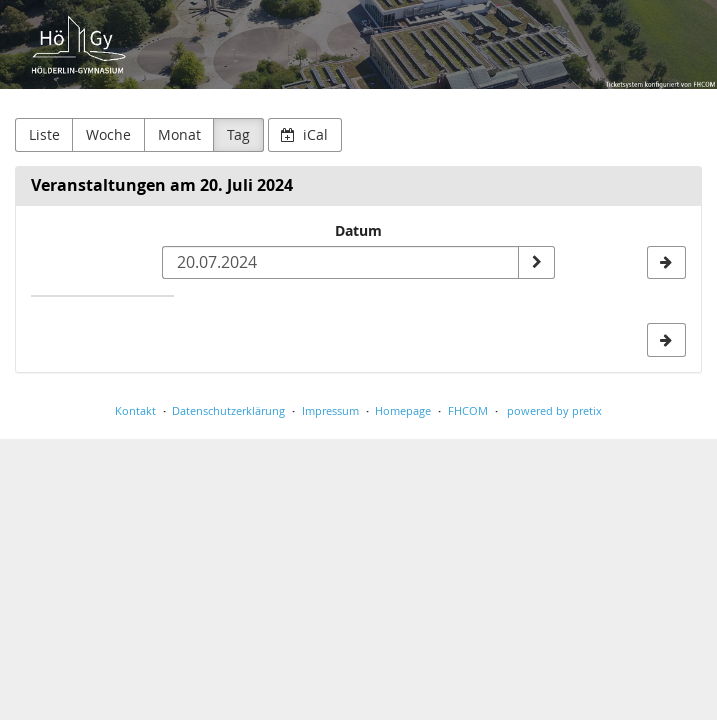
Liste (44, 134)
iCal (304, 134)
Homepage (403, 410)
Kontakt (135, 410)
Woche (108, 134)
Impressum (330, 410)
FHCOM (468, 410)
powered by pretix (554, 410)
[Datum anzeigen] (536, 263)
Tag (238, 134)
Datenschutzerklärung (228, 410)
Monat (179, 134)
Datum (358, 230)
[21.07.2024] (666, 263)
